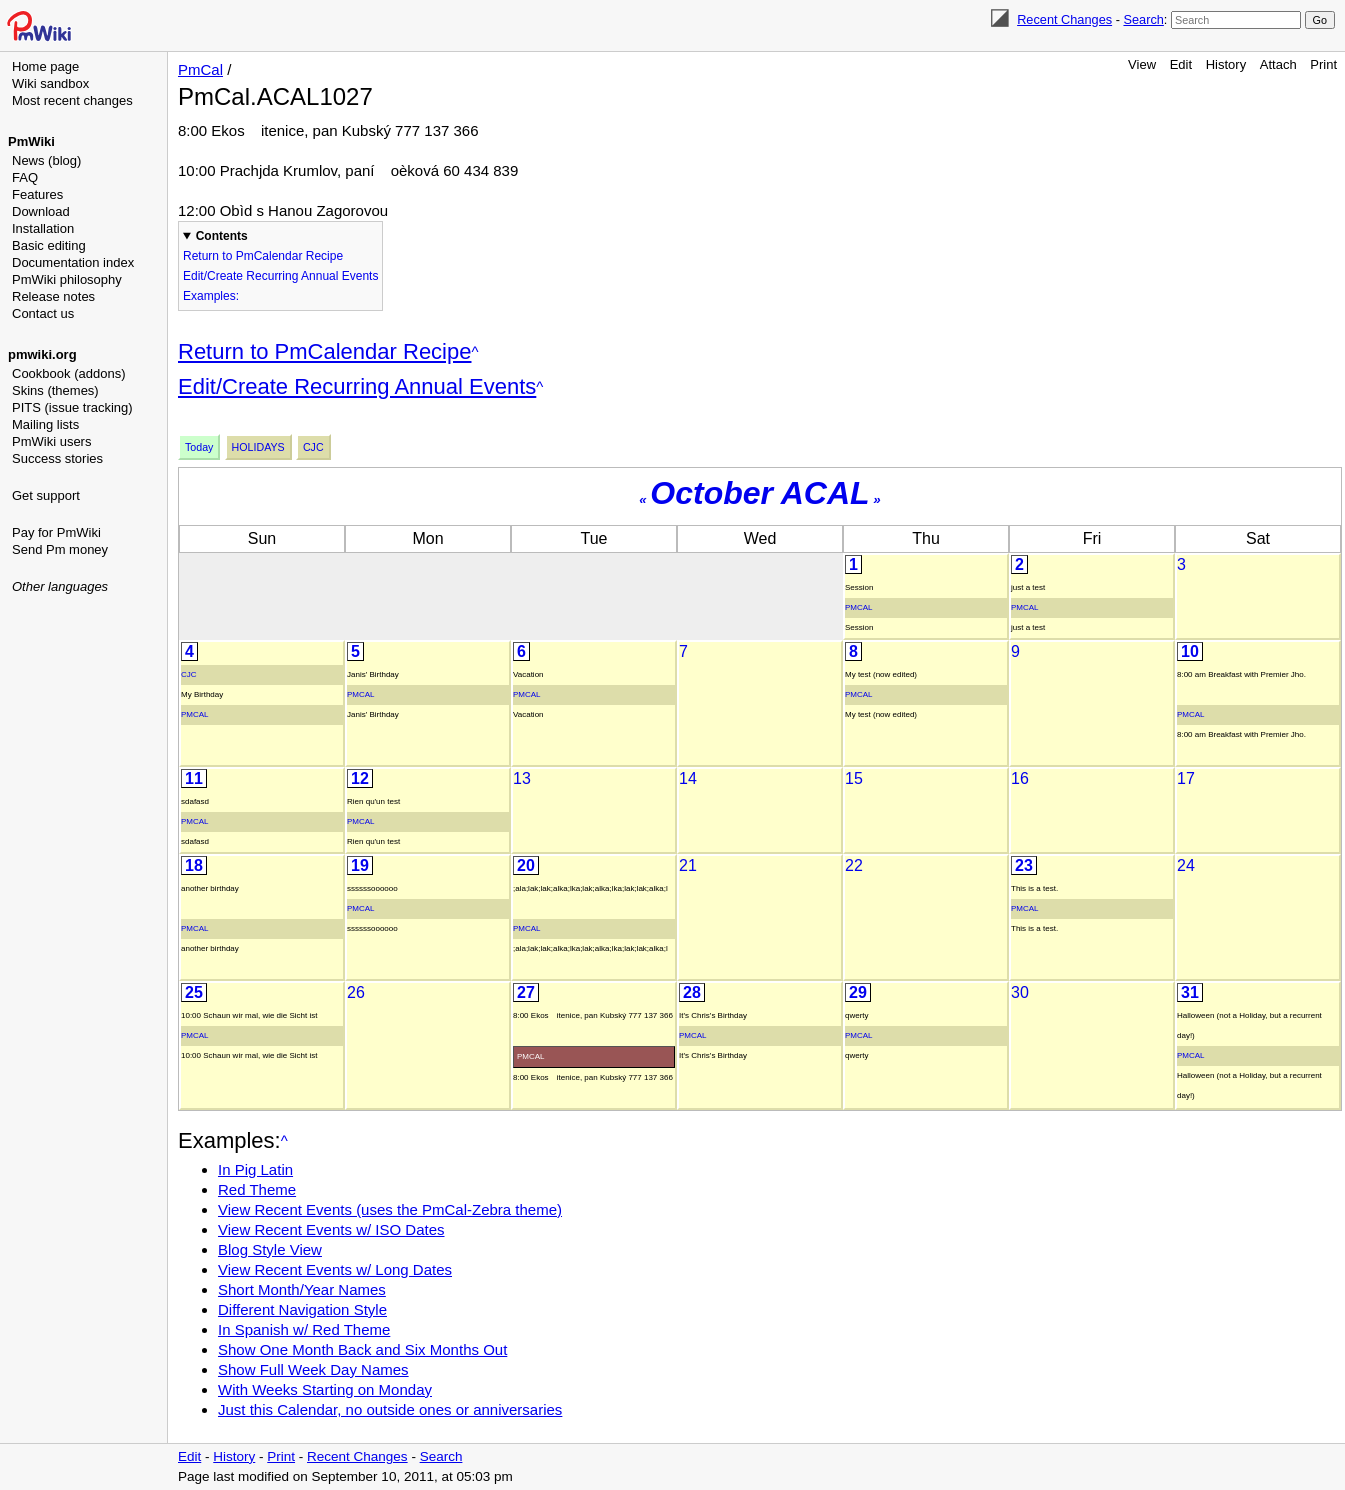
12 (360, 778)
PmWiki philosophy (67, 279)
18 (194, 865)
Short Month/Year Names (302, 1289)
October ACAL (759, 493)
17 (1186, 778)
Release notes (53, 296)
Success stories (57, 458)
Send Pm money (60, 549)
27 (526, 992)
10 (1190, 651)
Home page (45, 66)
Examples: (211, 296)
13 (522, 778)
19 (360, 865)
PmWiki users (51, 441)
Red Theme (257, 1189)
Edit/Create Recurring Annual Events (280, 276)
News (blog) (46, 160)
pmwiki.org (42, 354)
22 (854, 865)
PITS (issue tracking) (72, 407)
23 (1024, 865)
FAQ (25, 177)
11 (194, 778)
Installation (43, 228)
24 (1186, 865)
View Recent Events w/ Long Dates (335, 1269)
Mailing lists (45, 424)
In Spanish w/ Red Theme (304, 1329)
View (1142, 64)
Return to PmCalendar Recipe (263, 256)
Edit (1181, 64)
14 (688, 778)
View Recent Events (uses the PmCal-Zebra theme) (390, 1209)
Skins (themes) (55, 390)
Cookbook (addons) (68, 373)
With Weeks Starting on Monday (325, 1389)
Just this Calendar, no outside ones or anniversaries (390, 1409)
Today (199, 447)
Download (41, 211)
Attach (1278, 64)
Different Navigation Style (302, 1309)
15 (854, 778)
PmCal (200, 69)
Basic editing (49, 245)
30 (1020, 992)
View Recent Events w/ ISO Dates (331, 1229)
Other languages (60, 586)
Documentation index (73, 262)
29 (858, 992)
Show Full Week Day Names (313, 1369)
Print (1323, 64)
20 (526, 865)
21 (688, 865)
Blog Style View (270, 1249)
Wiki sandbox (50, 83)
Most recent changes (72, 100)
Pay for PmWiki (56, 532)
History (1226, 64)
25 (194, 992)
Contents (222, 236)
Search (1143, 19)
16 (1020, 778)
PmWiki (31, 141)
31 (1190, 992)
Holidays (258, 447)
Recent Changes (1064, 19)
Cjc (313, 447)
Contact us (43, 313)
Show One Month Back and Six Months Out (362, 1349)
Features (37, 194)
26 (356, 992)
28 (692, 992)
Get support (46, 495)
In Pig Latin (255, 1169)
